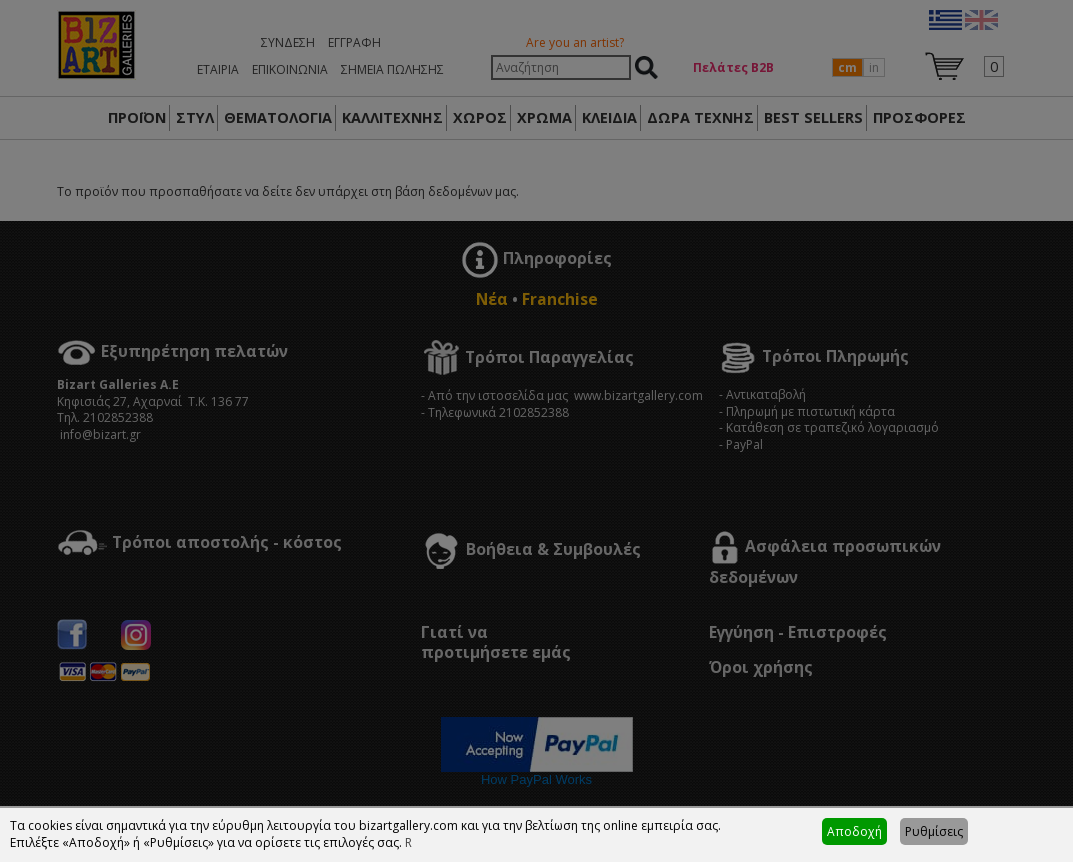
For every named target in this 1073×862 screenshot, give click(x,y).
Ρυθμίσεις (934, 831)
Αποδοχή (854, 831)
